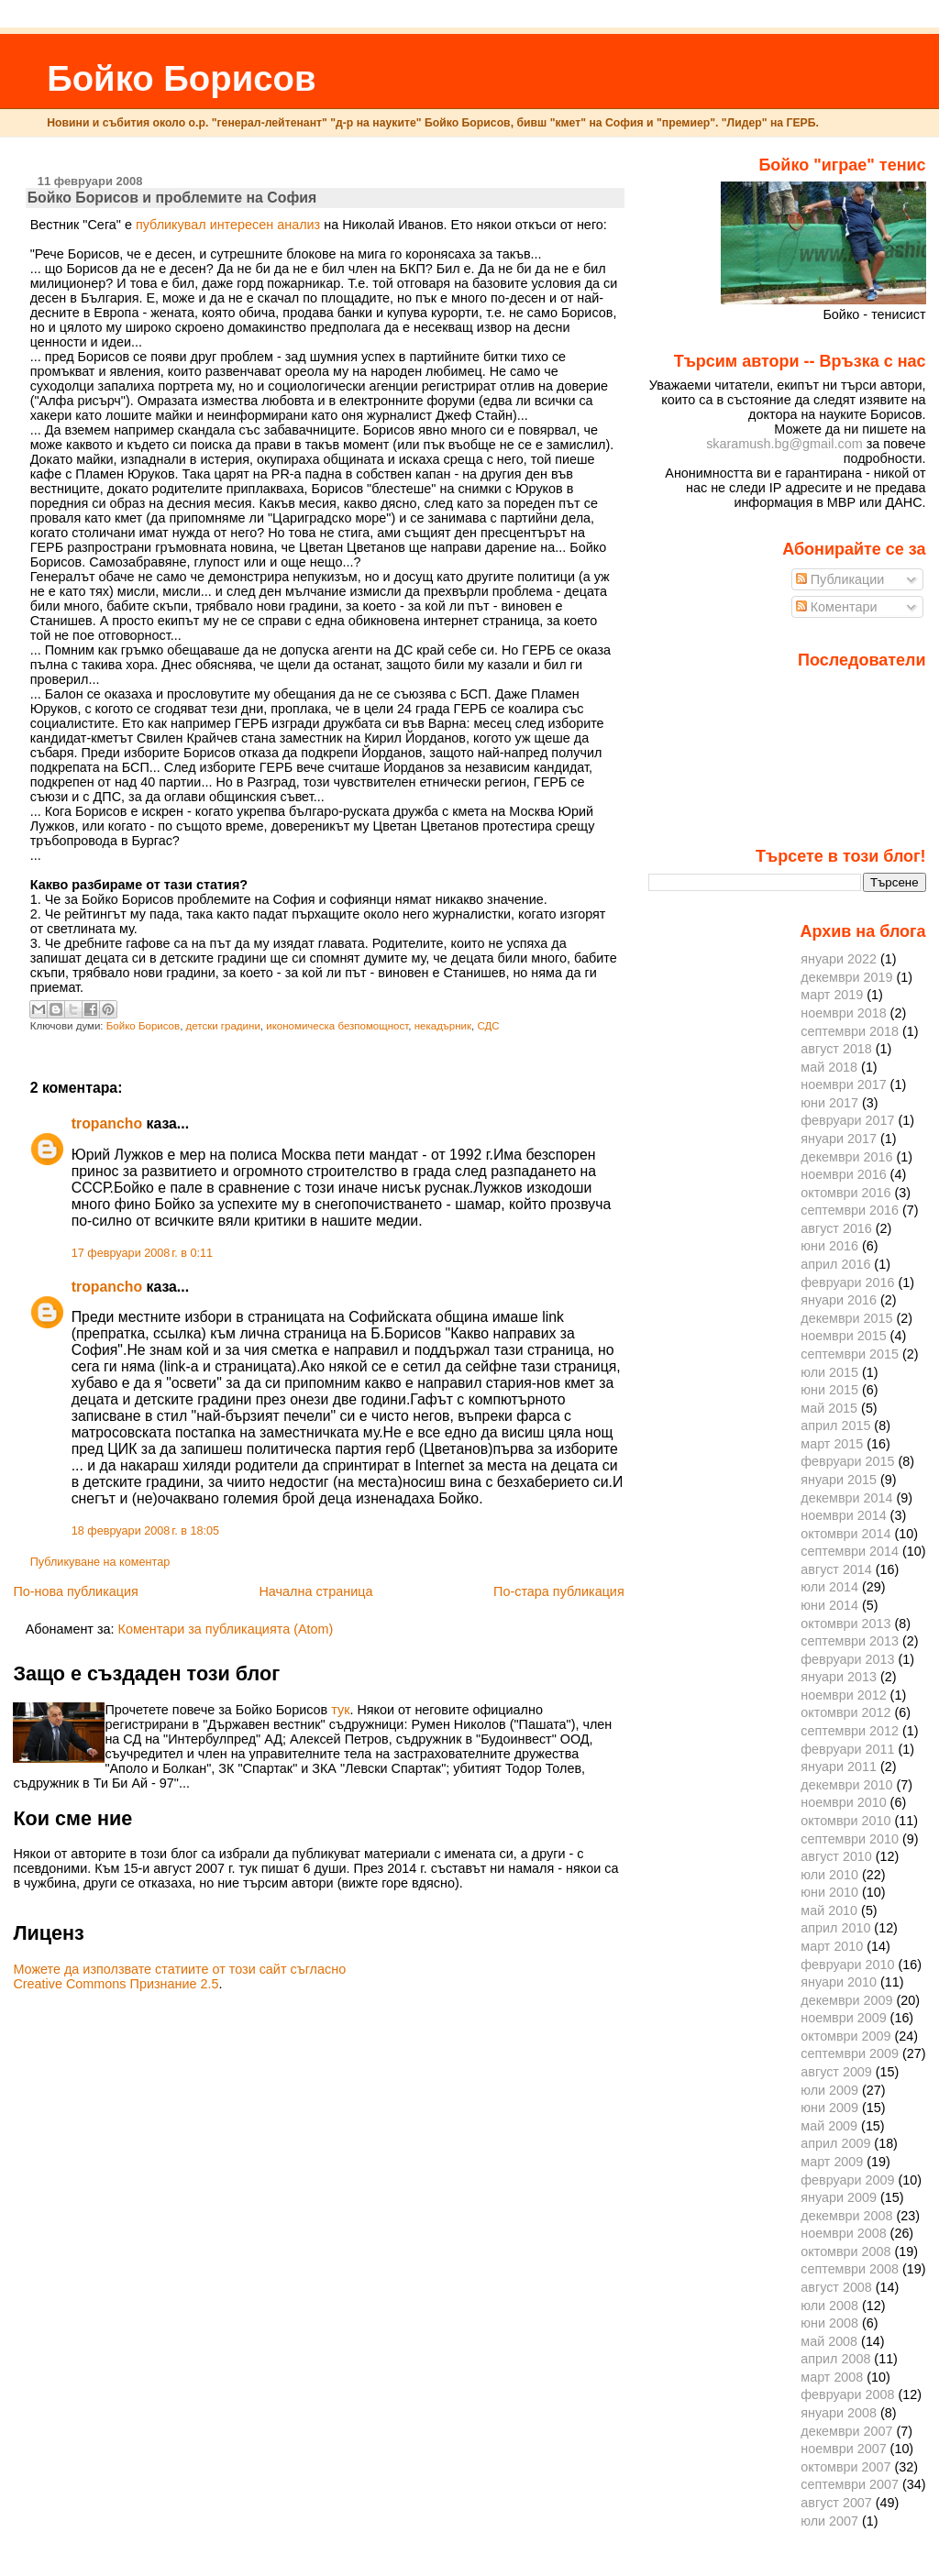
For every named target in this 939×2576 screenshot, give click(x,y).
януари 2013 (839, 1676)
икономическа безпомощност (337, 1025)
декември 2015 (846, 1318)
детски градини (223, 1025)
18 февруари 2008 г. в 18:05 (145, 1531)
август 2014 (836, 1569)
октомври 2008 (845, 2251)
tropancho (107, 1123)
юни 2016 (829, 1245)
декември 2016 (846, 1157)
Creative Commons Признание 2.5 (115, 1983)
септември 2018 (850, 1031)
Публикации (840, 579)
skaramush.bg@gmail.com (784, 443)
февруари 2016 (847, 1282)
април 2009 (835, 2143)
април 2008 (835, 2358)
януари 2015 (839, 1479)
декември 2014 (846, 1498)
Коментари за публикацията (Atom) (226, 1629)
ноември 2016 (843, 1174)
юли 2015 (829, 1372)
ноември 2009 (843, 2017)
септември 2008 (850, 2269)
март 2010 (832, 1946)
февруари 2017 (847, 1120)
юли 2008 (829, 2305)
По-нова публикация (75, 1591)
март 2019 (832, 994)
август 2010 (836, 1856)
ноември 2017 (843, 1084)
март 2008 (832, 2377)
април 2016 (835, 1264)
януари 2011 (839, 1766)
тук (340, 1709)
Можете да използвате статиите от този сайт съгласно (179, 1969)
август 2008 (836, 2287)
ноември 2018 (843, 1013)
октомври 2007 (845, 2467)
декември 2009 (846, 2000)
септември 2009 (850, 2053)
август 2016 (836, 1228)
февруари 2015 (847, 1461)
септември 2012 (850, 1730)
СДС (488, 1025)
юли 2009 (829, 2090)
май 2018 (829, 1067)
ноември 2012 (843, 1695)
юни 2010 (829, 1892)
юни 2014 (829, 1605)
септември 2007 (850, 2484)
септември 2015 (850, 1354)
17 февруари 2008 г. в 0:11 (142, 1253)
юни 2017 (829, 1102)
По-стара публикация (558, 1591)
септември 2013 (850, 1641)
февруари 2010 (847, 1964)
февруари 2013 (847, 1659)
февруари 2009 (847, 2180)
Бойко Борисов (181, 78)
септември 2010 (850, 1839)
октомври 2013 (845, 1623)
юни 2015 (829, 1389)
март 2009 (832, 2161)
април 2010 (835, 1928)
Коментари (837, 607)
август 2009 (836, 2071)
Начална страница (315, 1591)
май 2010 (829, 1910)
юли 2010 (829, 1874)
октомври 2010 (845, 1820)
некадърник (442, 1025)
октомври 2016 (845, 1192)
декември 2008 (846, 2215)
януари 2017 (839, 1138)
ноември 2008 (843, 2233)
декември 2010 (846, 1785)
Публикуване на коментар (100, 1562)
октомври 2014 (845, 1533)
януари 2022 (839, 959)
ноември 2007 (843, 2448)
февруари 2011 (847, 1749)
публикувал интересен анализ (228, 224)
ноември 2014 (843, 1515)
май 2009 (829, 2126)
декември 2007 (846, 2431)
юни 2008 (829, 2323)
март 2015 (832, 1444)
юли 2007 (829, 2521)
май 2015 (829, 1408)
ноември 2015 (843, 1335)
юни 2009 (829, 2107)
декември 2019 (846, 977)
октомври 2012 (845, 1712)
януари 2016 (839, 1300)
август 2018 (836, 1048)
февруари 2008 (847, 2394)
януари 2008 (839, 2412)
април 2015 (835, 1425)
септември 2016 (850, 1210)
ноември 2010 (843, 1802)
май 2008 (829, 2341)
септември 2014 (850, 1551)
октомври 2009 (845, 2036)
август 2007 (836, 2502)
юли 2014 (829, 1587)
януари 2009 (839, 2197)
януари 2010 (839, 1982)
